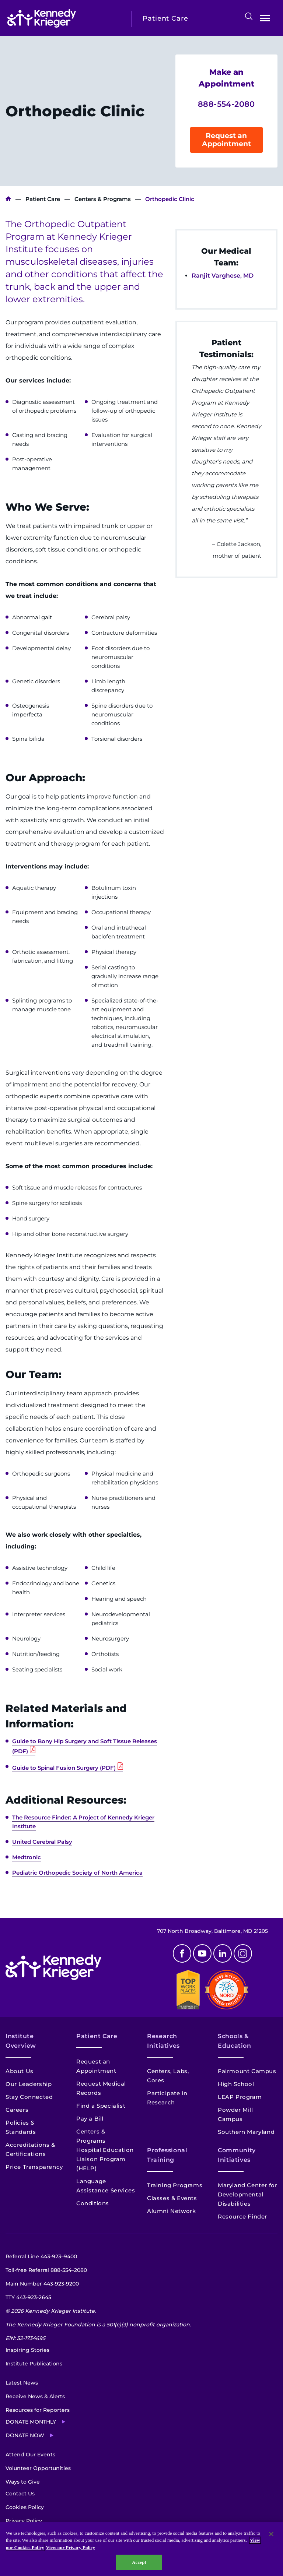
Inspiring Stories (27, 2350)
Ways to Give (23, 2481)
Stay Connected (29, 2096)
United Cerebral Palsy (42, 1841)
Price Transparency (34, 2166)
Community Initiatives (237, 2155)
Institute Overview (21, 2041)
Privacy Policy (24, 2520)
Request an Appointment (226, 139)
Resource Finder (242, 2216)
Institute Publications (34, 2363)
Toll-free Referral (46, 2270)
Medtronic (26, 1857)
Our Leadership (29, 2083)
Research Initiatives (163, 2041)
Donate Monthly (31, 2421)
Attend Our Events (30, 2454)
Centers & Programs (102, 198)
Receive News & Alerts (35, 2396)
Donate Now (25, 2435)
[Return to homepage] (63, 18)
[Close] (271, 2534)
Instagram (243, 1953)
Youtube (202, 1953)
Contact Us (20, 2493)
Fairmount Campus (247, 2071)
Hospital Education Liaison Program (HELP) (105, 2159)
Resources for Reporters (38, 2410)
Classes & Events (172, 2198)
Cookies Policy (25, 2507)
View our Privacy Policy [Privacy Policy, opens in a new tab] (70, 2547)
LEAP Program (240, 2096)
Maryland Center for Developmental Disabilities (247, 2194)
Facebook (182, 1953)
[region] (141, 2549)
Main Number (42, 2284)
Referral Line (41, 2256)
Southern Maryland (246, 2131)
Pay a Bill (90, 2118)
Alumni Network (171, 2210)
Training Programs (174, 2185)
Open (265, 19)
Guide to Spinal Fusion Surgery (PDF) (64, 1767)
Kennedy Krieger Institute (8, 199)
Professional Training (167, 2155)
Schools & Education (234, 2041)
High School (236, 2083)
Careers (17, 2109)
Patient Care (42, 198)
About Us (20, 2071)
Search (248, 16)
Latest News (22, 2382)
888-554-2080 (226, 104)
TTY (28, 2297)
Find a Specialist (100, 2105)
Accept (139, 2562)
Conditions (92, 2203)
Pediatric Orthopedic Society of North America (77, 1872)
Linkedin (222, 1953)
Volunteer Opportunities (38, 2468)
